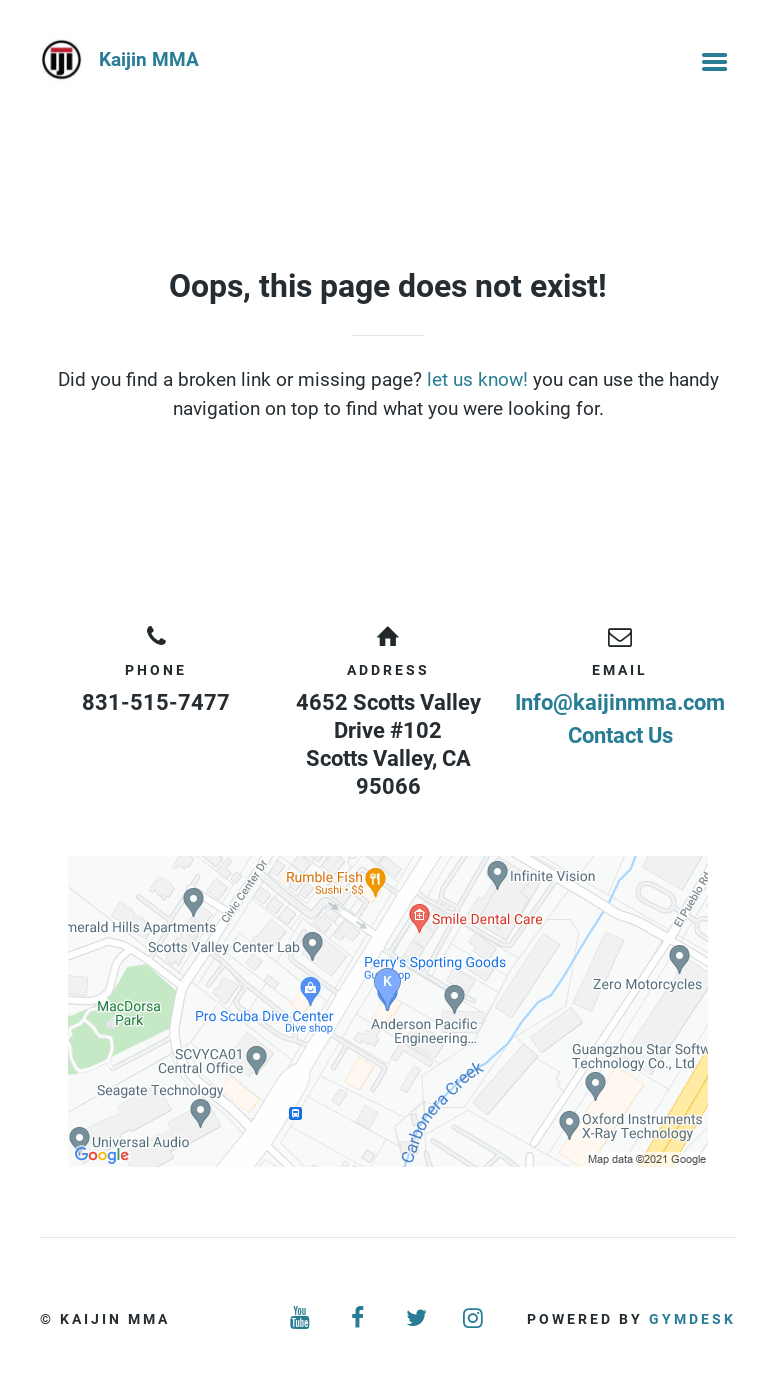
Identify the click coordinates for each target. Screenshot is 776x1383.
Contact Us (620, 735)
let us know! (477, 379)
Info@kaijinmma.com (620, 702)
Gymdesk (692, 1319)
